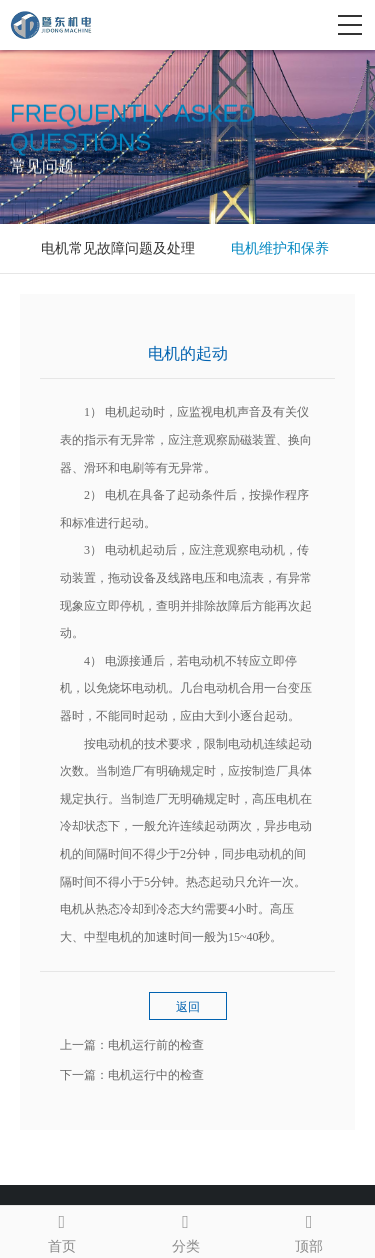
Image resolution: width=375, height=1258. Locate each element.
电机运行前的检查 (156, 1045)
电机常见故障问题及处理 (118, 248)
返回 (188, 1007)
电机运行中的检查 (156, 1075)
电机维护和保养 (280, 248)
